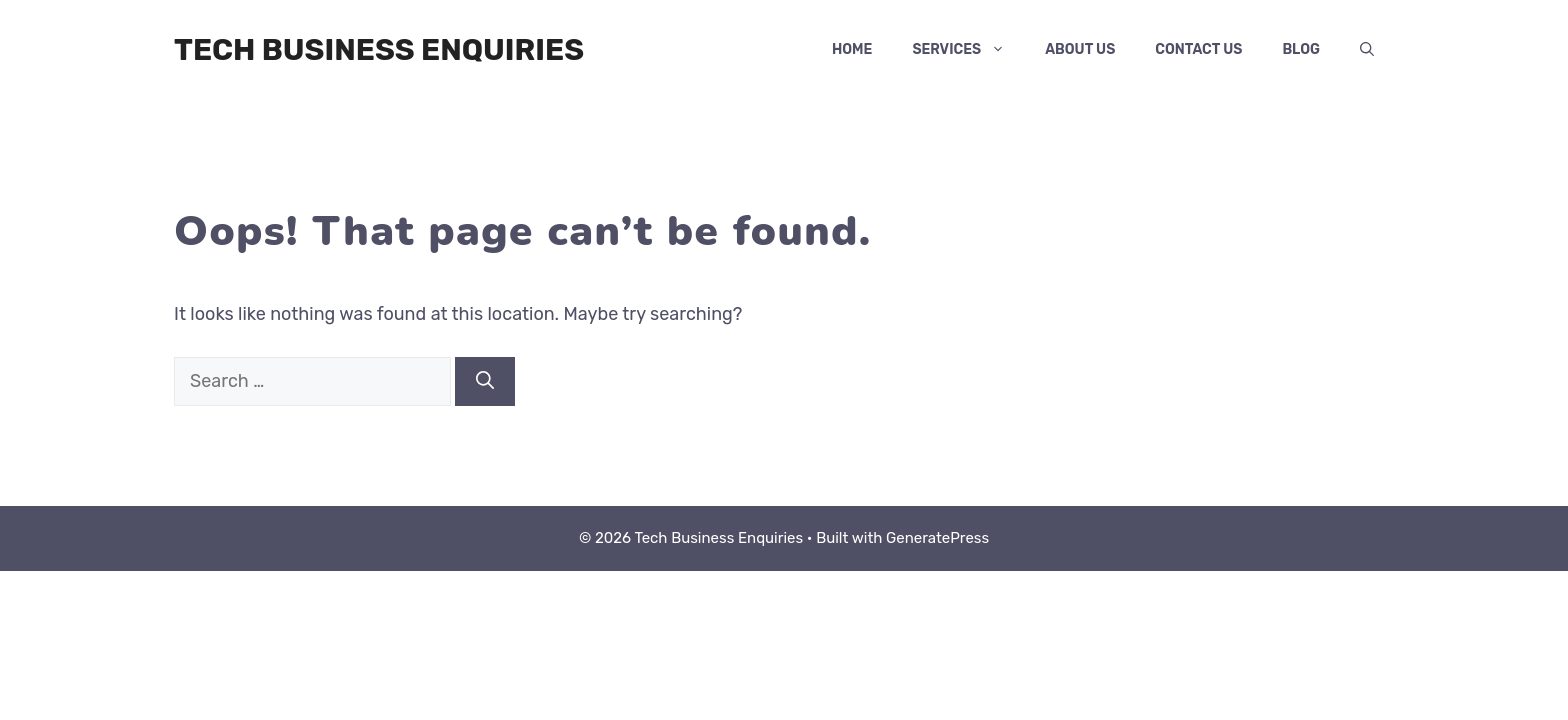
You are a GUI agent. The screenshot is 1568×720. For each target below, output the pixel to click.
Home (852, 49)
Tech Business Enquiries (379, 50)
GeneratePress (937, 538)
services (968, 50)
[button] (1367, 50)
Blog (1301, 49)
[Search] (485, 381)
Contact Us (1198, 49)
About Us (1080, 49)
